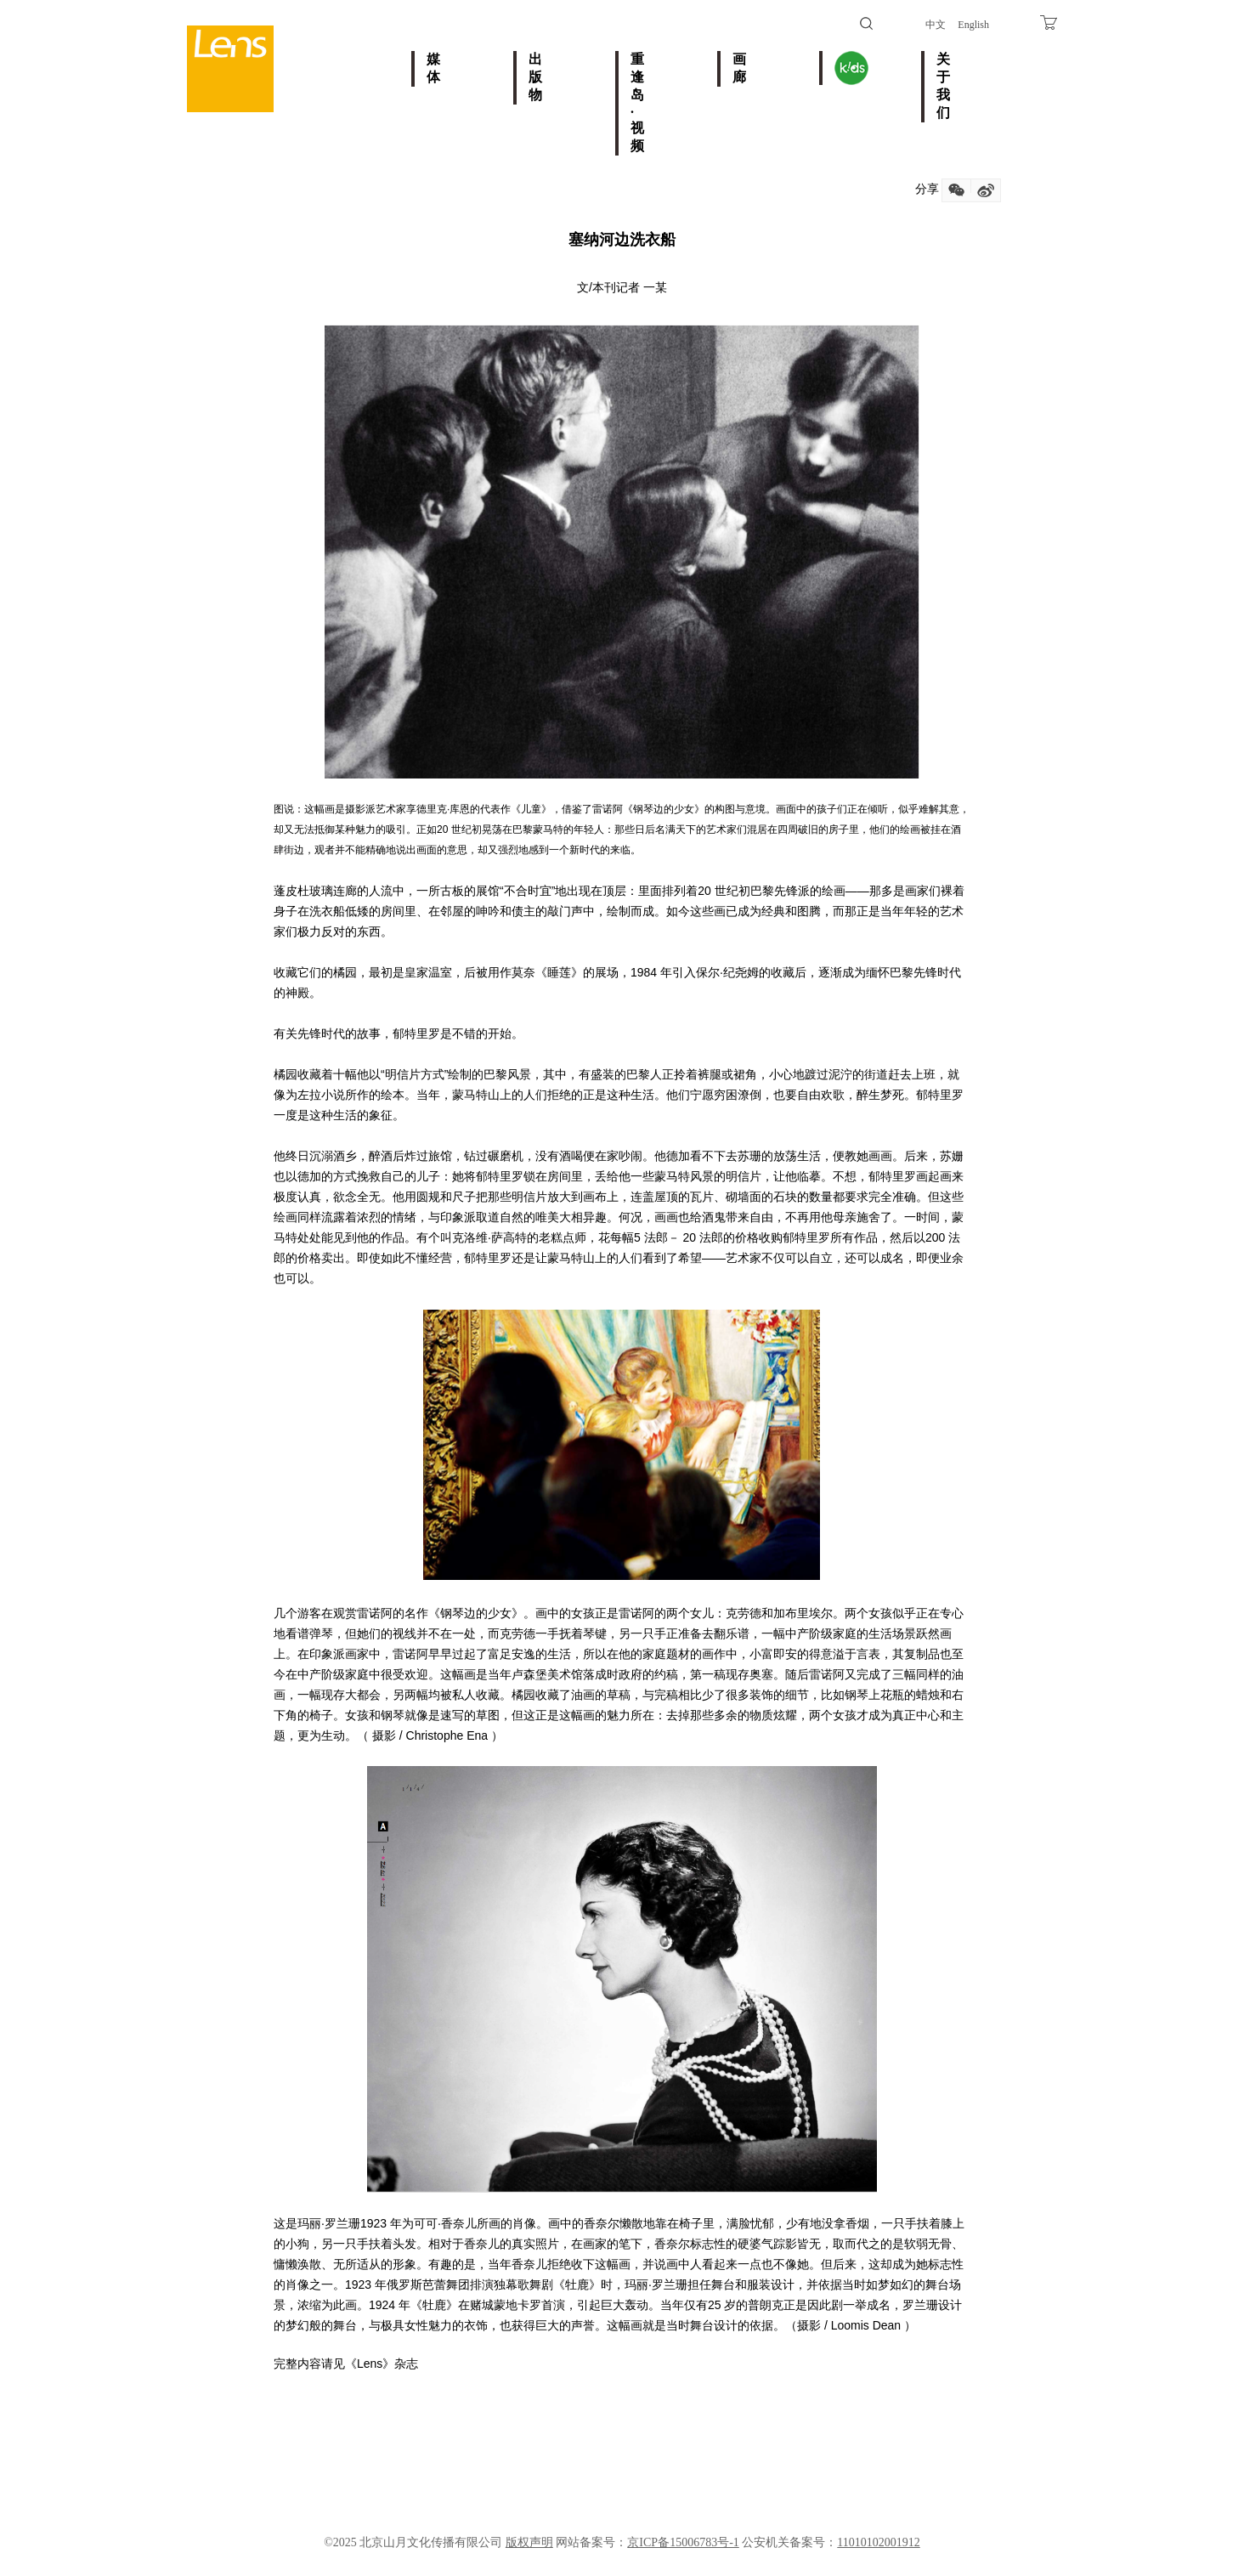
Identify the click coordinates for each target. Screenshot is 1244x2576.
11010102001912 (878, 2542)
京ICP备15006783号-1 (682, 2542)
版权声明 (529, 2542)
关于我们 (943, 86)
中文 (935, 25)
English (973, 25)
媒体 (433, 68)
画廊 (739, 68)
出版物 (535, 77)
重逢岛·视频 (637, 102)
